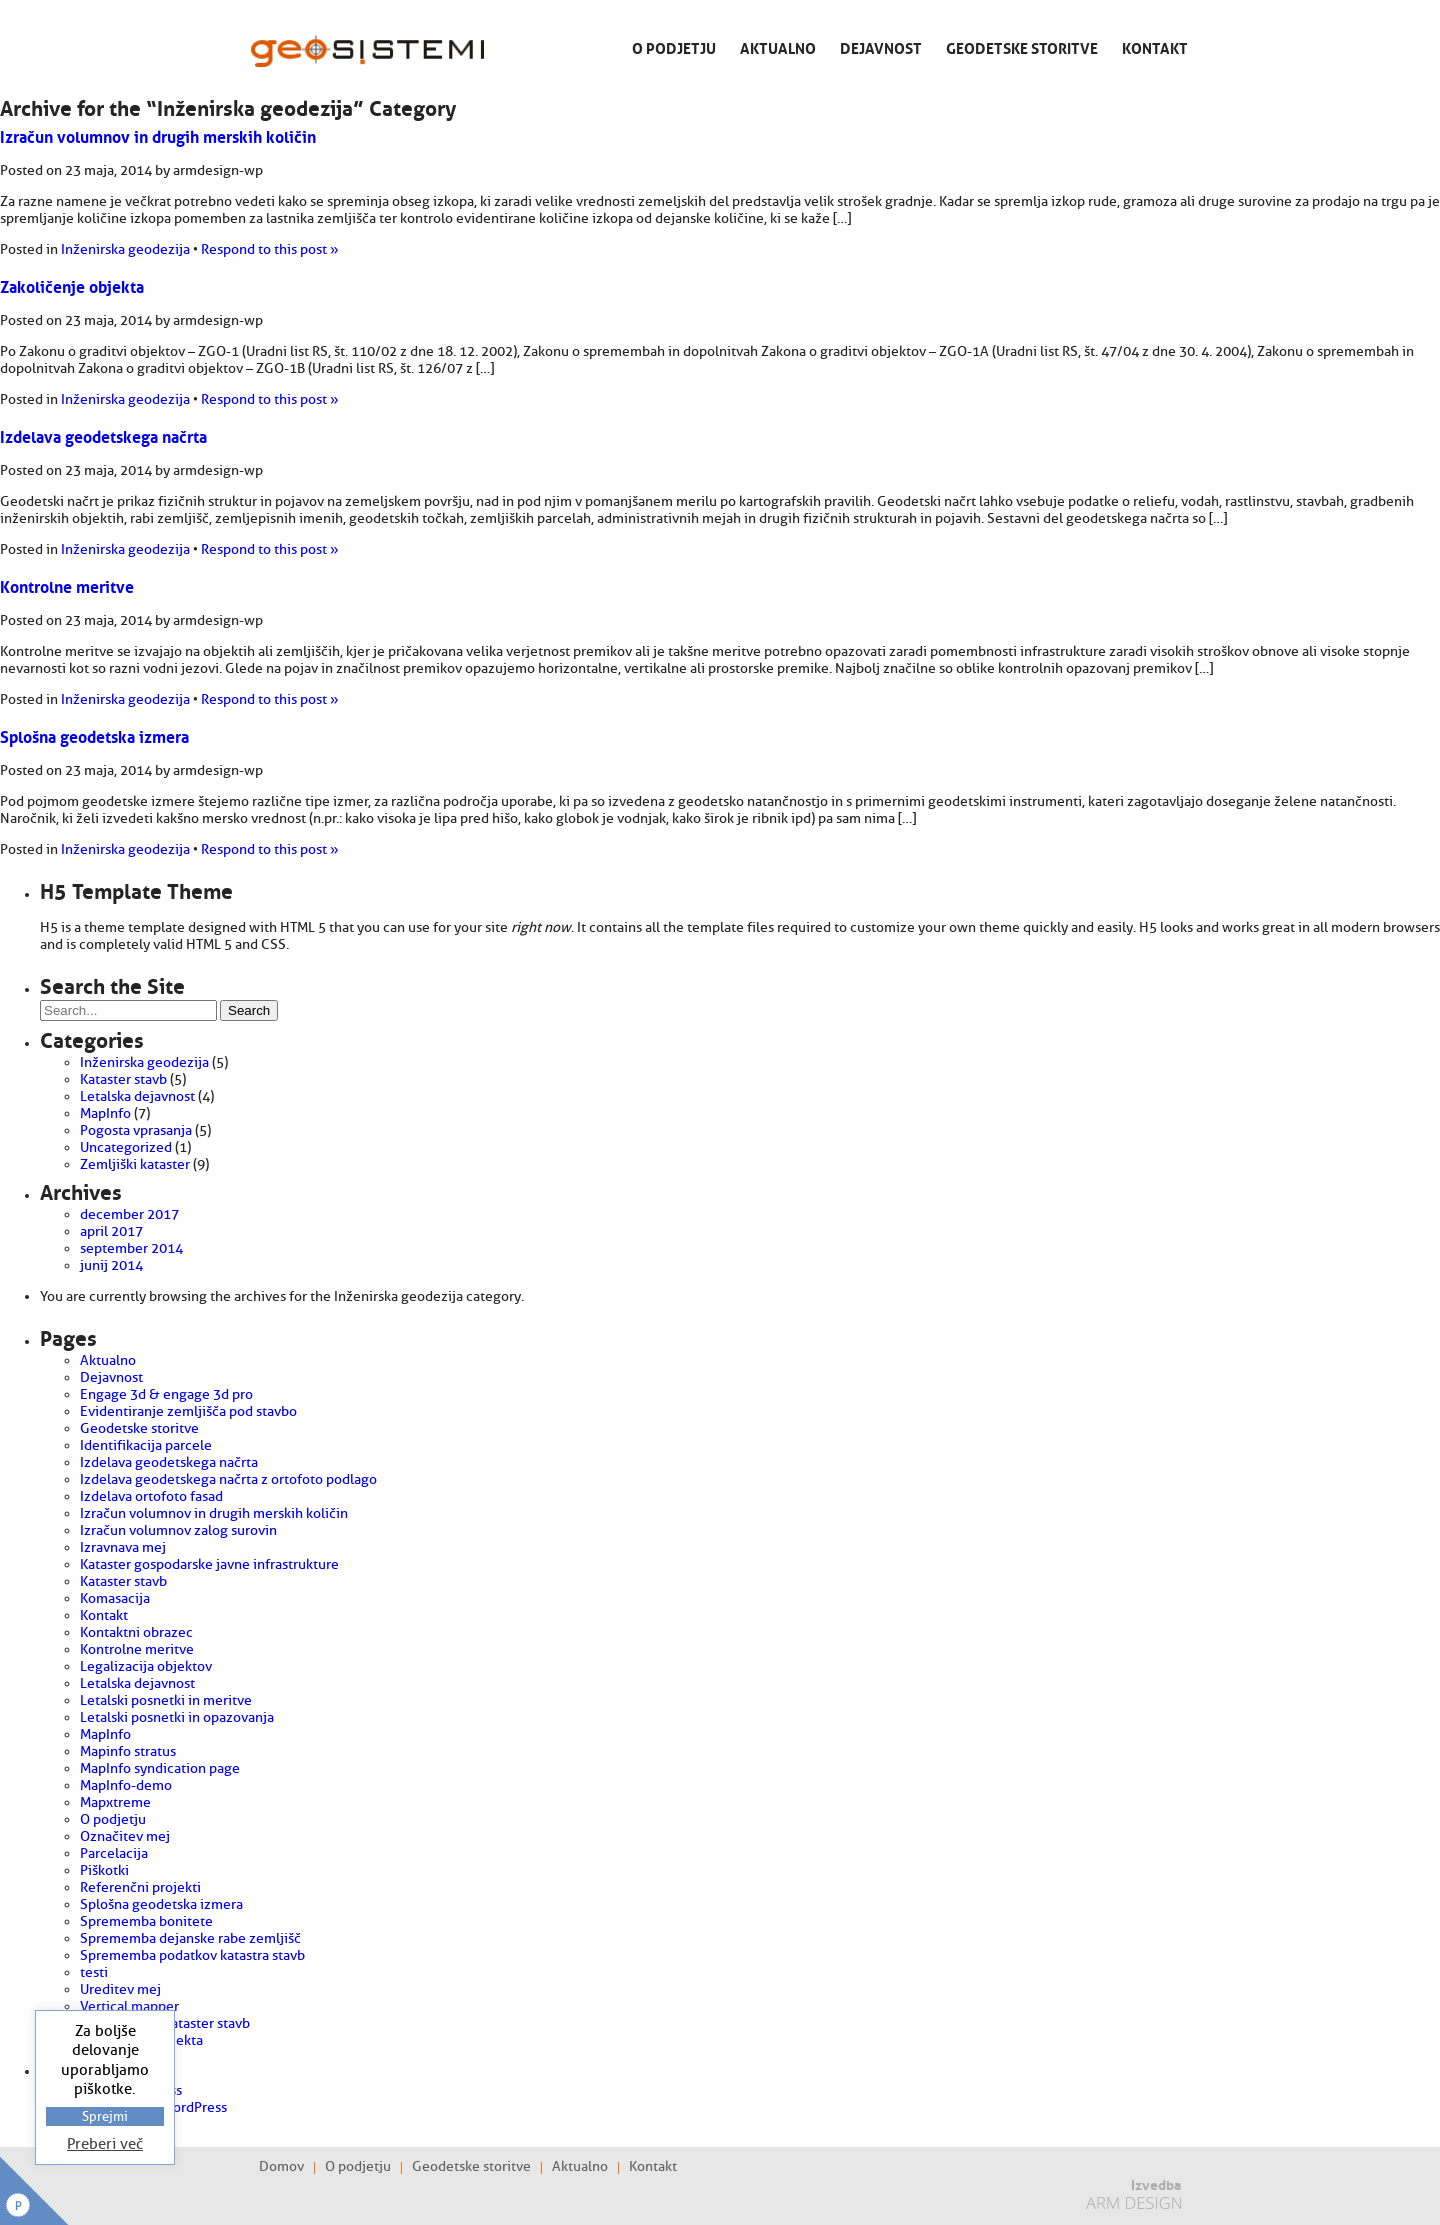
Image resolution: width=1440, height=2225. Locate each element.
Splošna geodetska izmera (94, 735)
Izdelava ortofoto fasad (151, 1496)
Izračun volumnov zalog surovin (178, 1530)
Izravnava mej (123, 1547)
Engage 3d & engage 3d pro (166, 1394)
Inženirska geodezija (125, 249)
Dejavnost (881, 47)
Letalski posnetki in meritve (166, 1700)
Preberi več (105, 2144)
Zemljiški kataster (135, 1164)
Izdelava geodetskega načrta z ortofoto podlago (228, 1479)
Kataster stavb (123, 1079)
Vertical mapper (129, 2006)
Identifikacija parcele (146, 1445)
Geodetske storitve (1022, 47)
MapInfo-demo (126, 1785)
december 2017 (129, 1214)
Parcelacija (114, 1853)
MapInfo (105, 1113)
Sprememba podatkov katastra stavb (192, 1955)
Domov (281, 2167)
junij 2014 (111, 1265)
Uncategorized (126, 1147)
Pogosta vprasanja (136, 1130)
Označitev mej (125, 1836)
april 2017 (111, 1231)
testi (94, 1972)
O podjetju (674, 47)
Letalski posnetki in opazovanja (177, 1717)
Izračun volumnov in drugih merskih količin (158, 135)
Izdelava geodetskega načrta (103, 435)
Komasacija (115, 1598)
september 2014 (131, 1248)
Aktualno (778, 47)
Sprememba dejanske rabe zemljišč (190, 1938)
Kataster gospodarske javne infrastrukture (209, 1564)
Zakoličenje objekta (72, 285)
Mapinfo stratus (128, 1751)
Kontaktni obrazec (136, 1632)
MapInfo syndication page (160, 1768)
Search (249, 1010)
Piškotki (104, 1870)
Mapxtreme (115, 1802)
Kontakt (1155, 47)
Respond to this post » (270, 249)
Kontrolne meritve (67, 585)
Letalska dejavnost (137, 1096)
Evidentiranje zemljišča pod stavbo (188, 1411)
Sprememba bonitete (146, 1921)
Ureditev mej (120, 1989)
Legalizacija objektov (146, 1666)
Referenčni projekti (140, 1887)
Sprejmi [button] (105, 2116)
